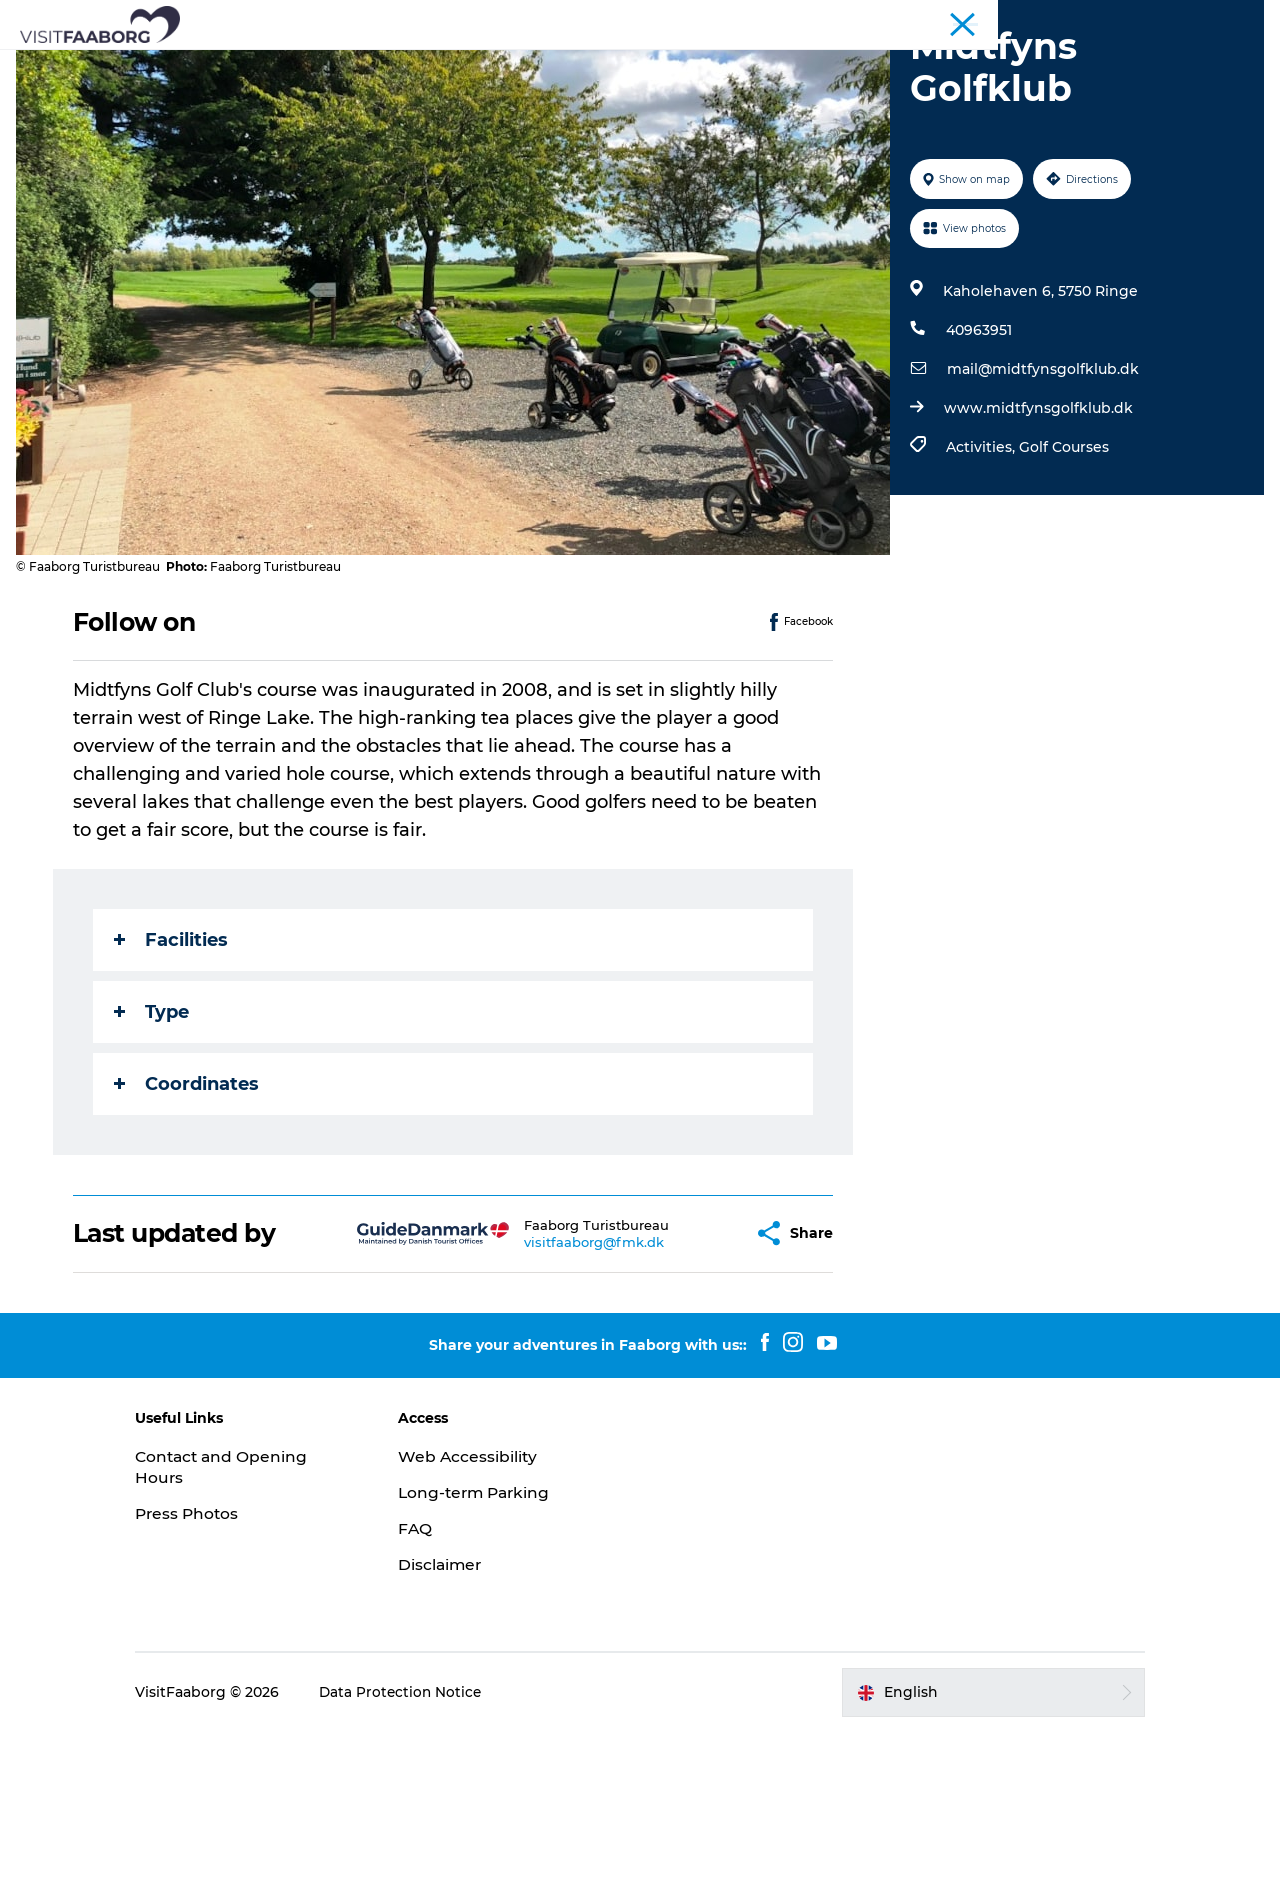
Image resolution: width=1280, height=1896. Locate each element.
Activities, (980, 612)
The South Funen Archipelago (629, 64)
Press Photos (221, 1678)
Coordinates (187, 1248)
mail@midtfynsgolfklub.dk (1041, 534)
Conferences (1058, 19)
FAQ (431, 1693)
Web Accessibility (484, 1621)
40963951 (977, 495)
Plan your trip (971, 64)
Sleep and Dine (314, 64)
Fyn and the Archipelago (1187, 19)
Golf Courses (1062, 612)
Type (152, 1176)
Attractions (443, 64)
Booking (640, 85)
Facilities (172, 1104)
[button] (689, 1398)
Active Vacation (831, 64)
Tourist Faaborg (955, 19)
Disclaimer (457, 1728)
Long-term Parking (493, 1657)
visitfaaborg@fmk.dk (546, 1406)
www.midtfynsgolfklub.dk (1036, 573)
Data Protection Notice (435, 1857)
